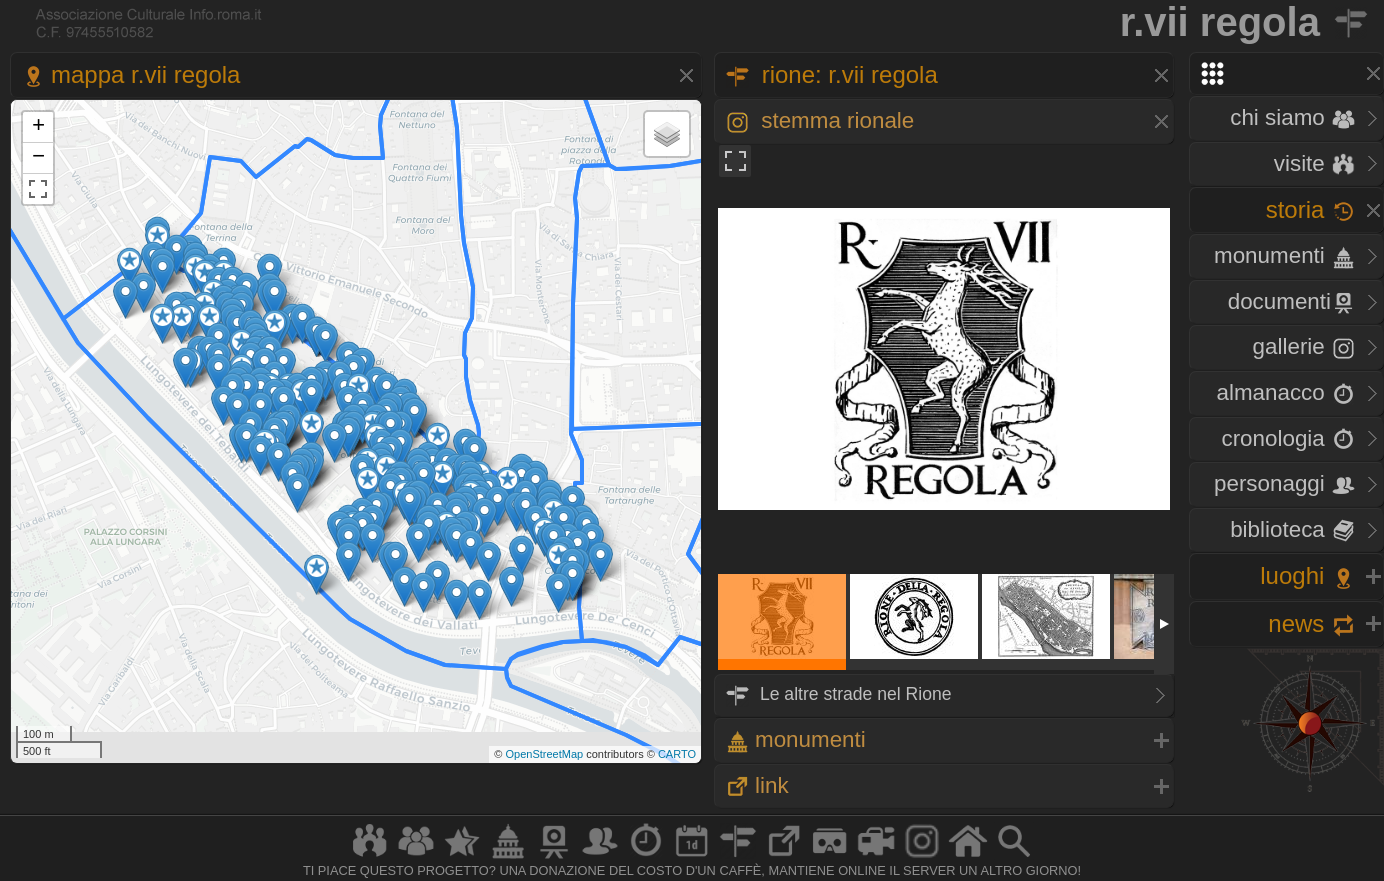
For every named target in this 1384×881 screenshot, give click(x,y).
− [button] (38, 158)
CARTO (677, 754)
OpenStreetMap (544, 754)
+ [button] (38, 127)
